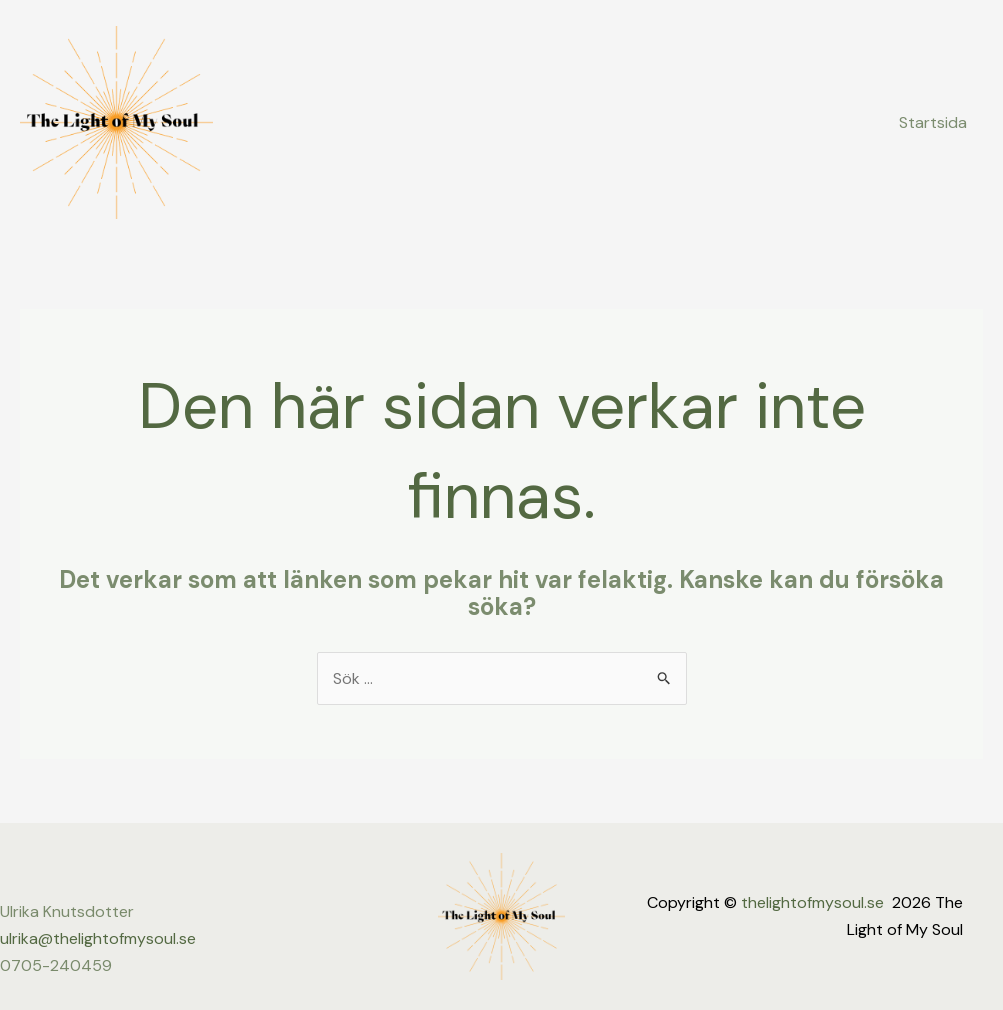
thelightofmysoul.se (812, 902)
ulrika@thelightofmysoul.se (98, 938)
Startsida (933, 122)
